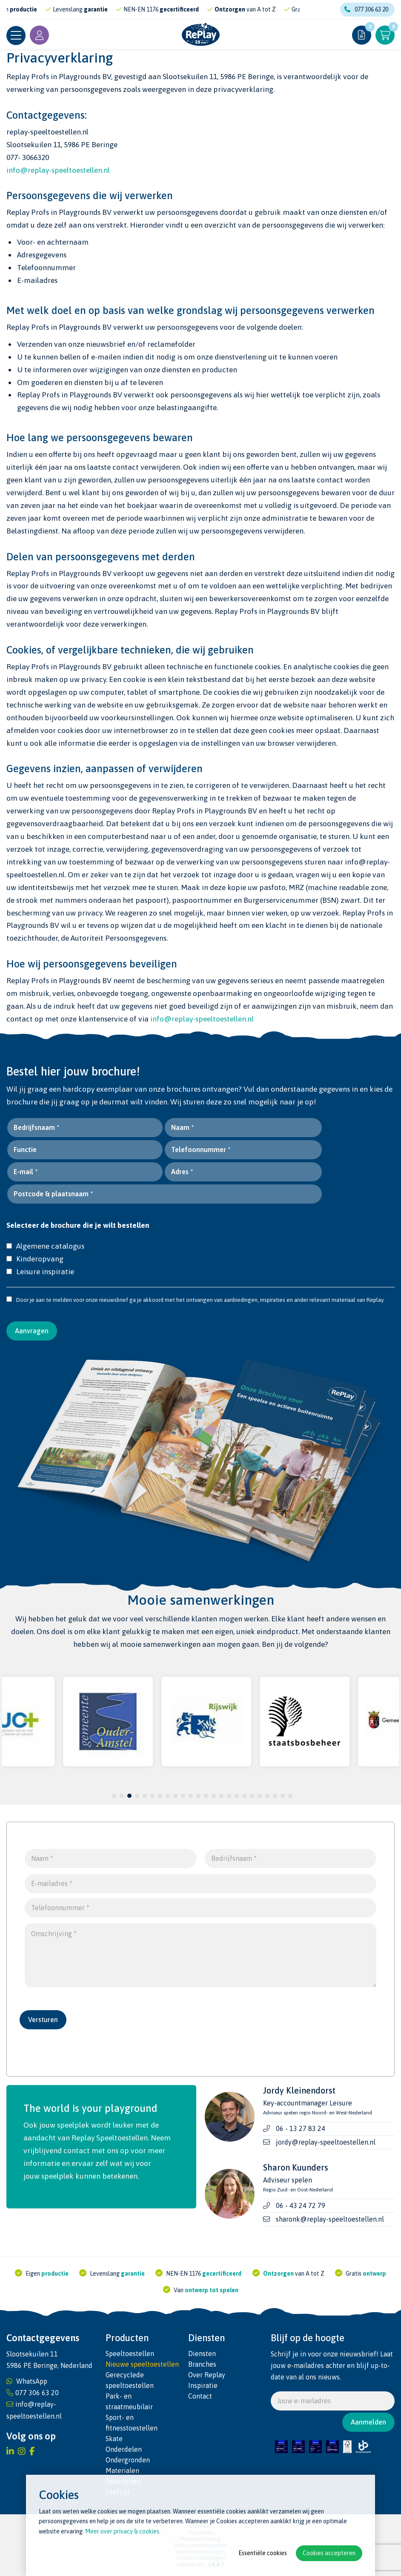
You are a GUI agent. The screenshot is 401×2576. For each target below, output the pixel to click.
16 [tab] (229, 1796)
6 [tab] (153, 1796)
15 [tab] (221, 1796)
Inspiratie (203, 2385)
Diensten (202, 2353)
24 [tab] (290, 1796)
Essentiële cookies (262, 2553)
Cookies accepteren (329, 2553)
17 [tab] (237, 1796)
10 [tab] (183, 1796)
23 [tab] (283, 1796)
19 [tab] (252, 1796)
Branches (202, 2364)
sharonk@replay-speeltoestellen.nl (330, 2219)
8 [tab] (168, 1796)
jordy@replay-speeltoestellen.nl (325, 2142)
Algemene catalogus (45, 1246)
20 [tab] (260, 1796)
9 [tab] (176, 1796)
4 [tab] (137, 1796)
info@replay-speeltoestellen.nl (58, 170)
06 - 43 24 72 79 (300, 2205)
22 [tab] (275, 1796)
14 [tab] (214, 1796)
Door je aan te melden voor (45, 1300)
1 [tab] (114, 1796)
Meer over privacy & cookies (122, 2531)
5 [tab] (145, 1796)
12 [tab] (198, 1796)
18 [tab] (244, 1796)
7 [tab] (160, 1796)
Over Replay (206, 2375)
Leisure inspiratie (40, 1271)
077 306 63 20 (366, 9)
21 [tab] (267, 1796)
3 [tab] (130, 1796)
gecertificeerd (182, 9)
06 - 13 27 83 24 (300, 2128)
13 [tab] (206, 1796)
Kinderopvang (34, 1259)
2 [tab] (122, 1796)
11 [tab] (191, 1796)
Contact (200, 2396)
